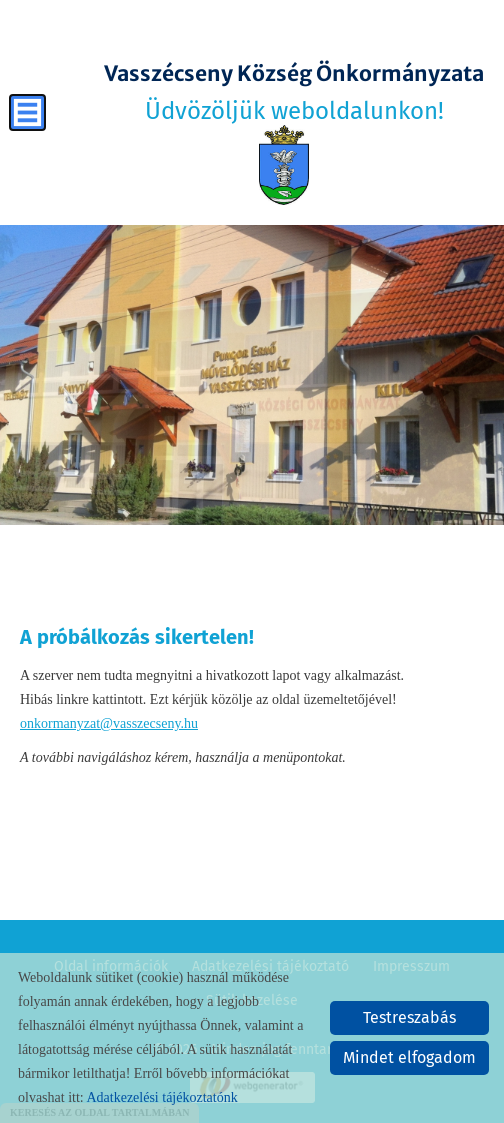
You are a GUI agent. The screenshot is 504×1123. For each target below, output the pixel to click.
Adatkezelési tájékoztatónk (161, 1097)
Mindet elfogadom (409, 1057)
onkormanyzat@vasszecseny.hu (109, 723)
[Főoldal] (283, 165)
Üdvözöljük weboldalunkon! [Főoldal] (294, 92)
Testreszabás (409, 1017)
